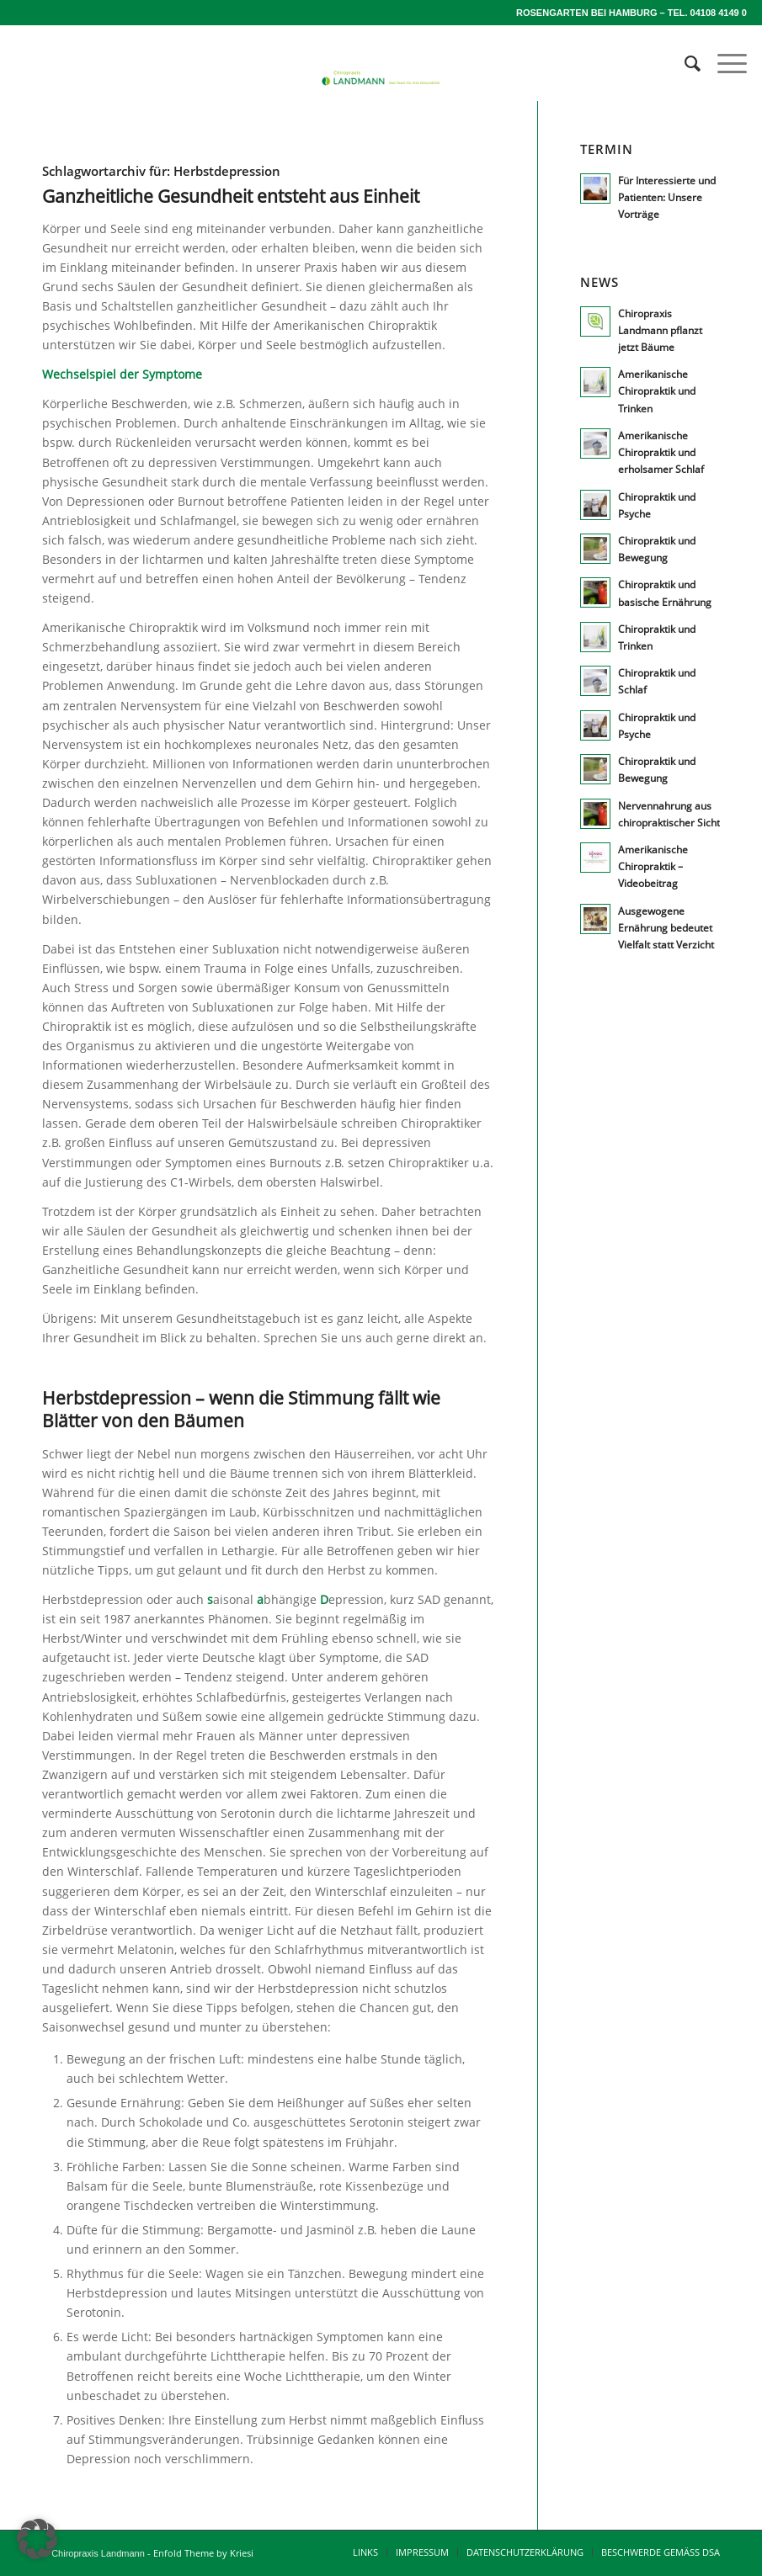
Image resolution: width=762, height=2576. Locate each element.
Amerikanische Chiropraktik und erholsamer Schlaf (661, 451)
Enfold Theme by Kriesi (203, 2553)
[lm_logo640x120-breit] (381, 105)
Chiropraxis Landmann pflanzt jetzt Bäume (660, 329)
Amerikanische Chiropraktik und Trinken (656, 390)
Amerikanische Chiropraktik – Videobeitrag (653, 866)
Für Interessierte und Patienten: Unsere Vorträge (667, 196)
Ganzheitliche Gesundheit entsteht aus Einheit (230, 196)
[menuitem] (684, 63)
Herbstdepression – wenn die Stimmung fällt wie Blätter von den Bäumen (241, 1409)
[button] (37, 2539)
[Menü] (724, 63)
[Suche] (684, 63)
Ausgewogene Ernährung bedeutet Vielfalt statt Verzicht (666, 927)
